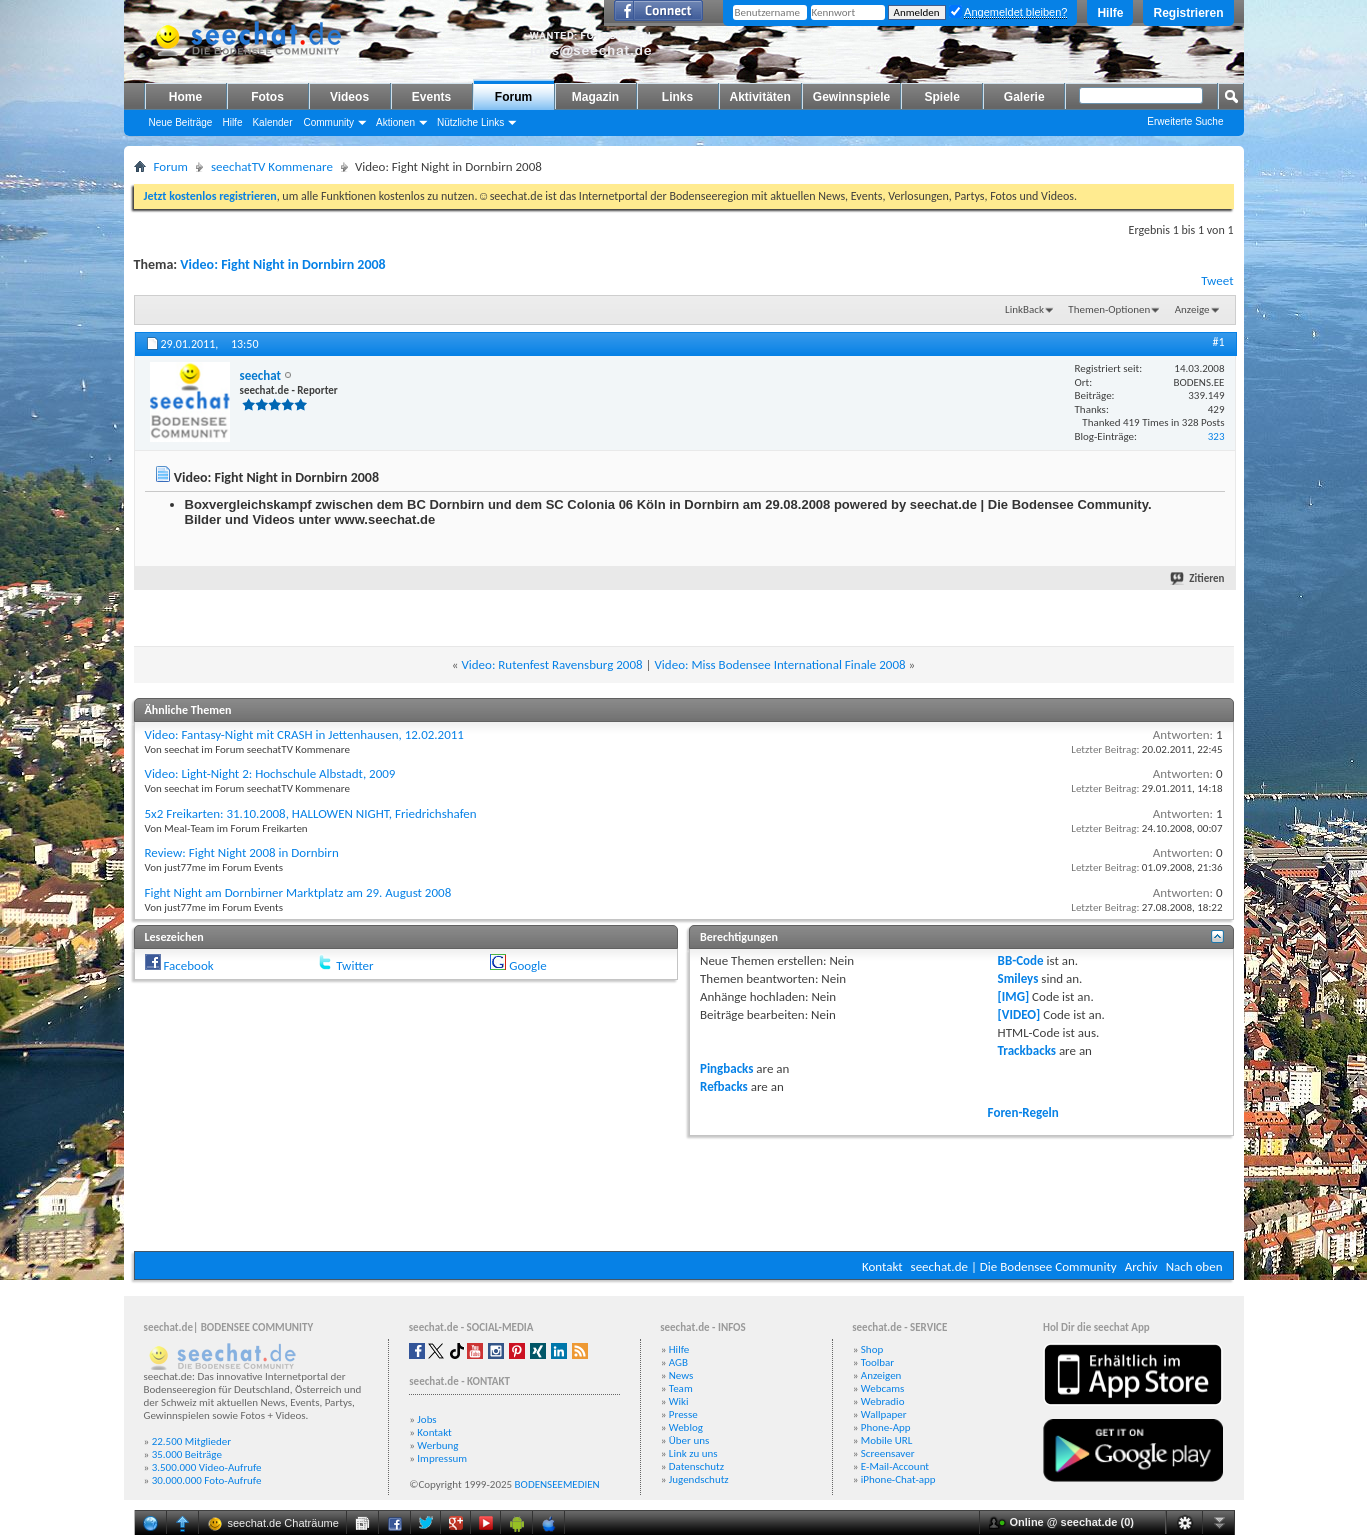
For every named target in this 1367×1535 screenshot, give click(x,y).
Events (431, 97)
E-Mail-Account (895, 1466)
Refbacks (724, 1086)
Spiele (942, 97)
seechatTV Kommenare (272, 166)
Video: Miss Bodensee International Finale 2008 (779, 664)
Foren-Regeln (1023, 1112)
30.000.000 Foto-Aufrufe (207, 1480)
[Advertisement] (684, 1191)
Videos (349, 97)
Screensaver (888, 1453)
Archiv (1141, 1266)
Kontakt (882, 1266)
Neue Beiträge (181, 122)
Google (527, 965)
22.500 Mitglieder (192, 1441)
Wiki (679, 1401)
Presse (683, 1414)
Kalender (272, 122)
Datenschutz (696, 1466)
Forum (513, 97)
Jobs (426, 1419)
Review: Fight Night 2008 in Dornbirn (242, 852)
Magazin (595, 97)
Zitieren (1198, 578)
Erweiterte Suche (1185, 121)
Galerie (1024, 97)
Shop (872, 1349)
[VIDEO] (1019, 1014)
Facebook (188, 965)
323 (1216, 436)
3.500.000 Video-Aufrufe (207, 1467)
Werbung (437, 1445)
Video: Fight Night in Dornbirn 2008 (282, 264)
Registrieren (1188, 13)
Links (677, 97)
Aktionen (395, 122)
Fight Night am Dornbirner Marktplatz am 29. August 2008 (298, 892)
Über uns (689, 1440)
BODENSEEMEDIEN (557, 1484)
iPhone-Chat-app (898, 1479)
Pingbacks (726, 1068)
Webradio (883, 1401)
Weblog (686, 1427)
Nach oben (1194, 1266)
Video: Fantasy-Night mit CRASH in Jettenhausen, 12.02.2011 (304, 734)
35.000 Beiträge (187, 1454)
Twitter (354, 965)
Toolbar (877, 1362)
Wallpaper (884, 1414)
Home (185, 97)
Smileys (1018, 978)
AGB (678, 1362)
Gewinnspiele (851, 97)
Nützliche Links (470, 122)
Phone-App (886, 1427)
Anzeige (1192, 309)
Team (681, 1388)
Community (328, 122)
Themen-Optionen (1109, 309)
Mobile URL (887, 1440)
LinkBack (1024, 309)
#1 (1218, 342)
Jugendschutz (699, 1479)
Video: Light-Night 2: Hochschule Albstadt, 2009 (270, 773)
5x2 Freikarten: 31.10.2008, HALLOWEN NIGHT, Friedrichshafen (311, 813)
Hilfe (1110, 13)
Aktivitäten (760, 97)
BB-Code (1021, 960)
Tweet (1217, 280)
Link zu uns (693, 1453)
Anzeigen (881, 1375)
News (681, 1375)
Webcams (883, 1388)
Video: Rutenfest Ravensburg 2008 (551, 664)
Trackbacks (1027, 1050)
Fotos (267, 97)
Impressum (442, 1458)
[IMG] (1014, 996)
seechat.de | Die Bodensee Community (1014, 1266)
